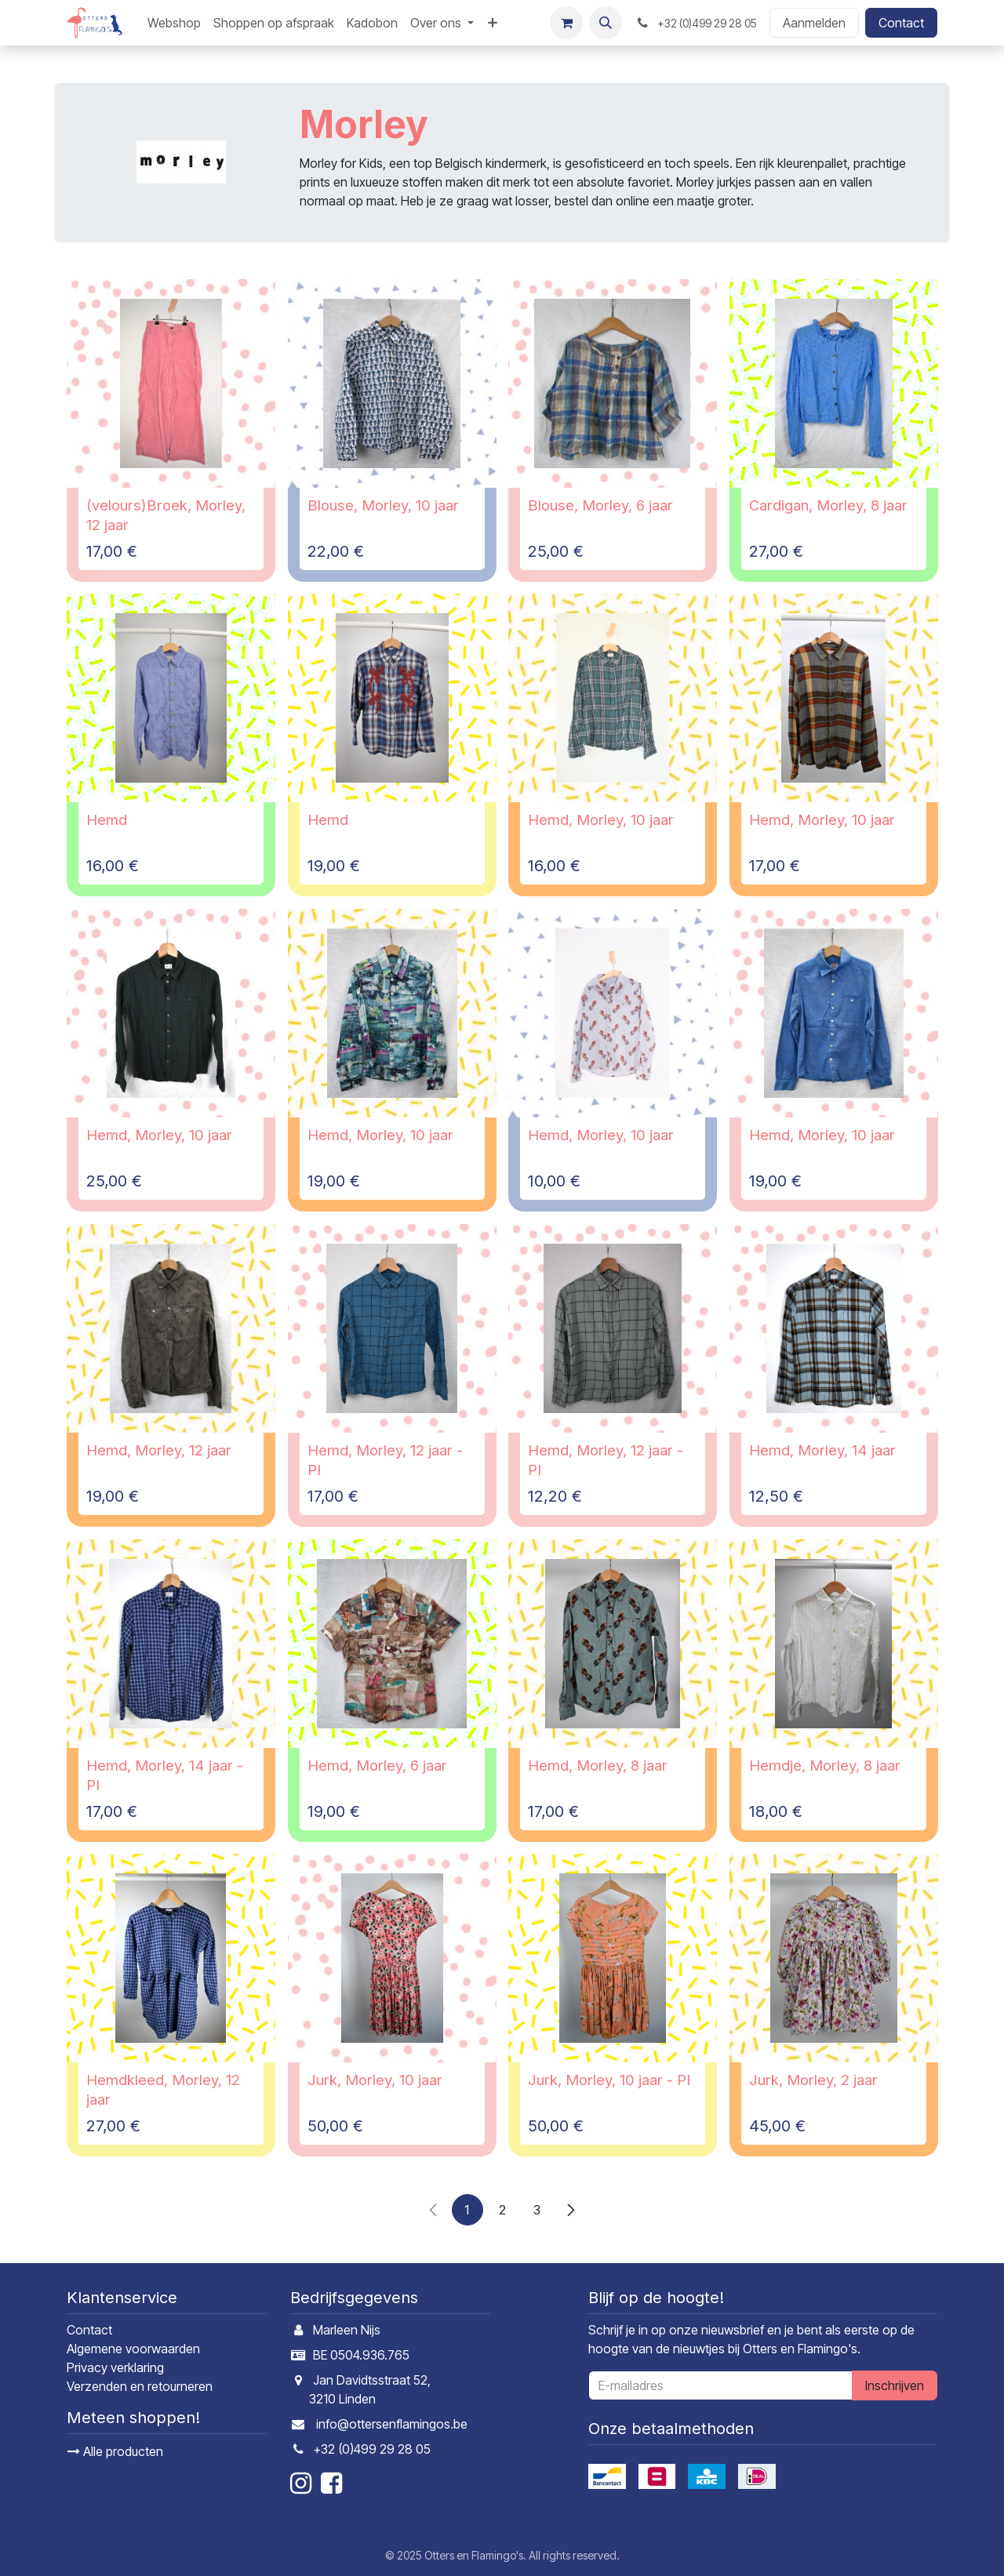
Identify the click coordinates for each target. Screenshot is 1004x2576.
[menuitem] (174, 22)
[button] (605, 22)
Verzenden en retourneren (140, 2386)
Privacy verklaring (115, 2367)
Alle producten (115, 2451)
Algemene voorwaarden (133, 2348)
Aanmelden (814, 23)
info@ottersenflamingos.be (391, 2424)
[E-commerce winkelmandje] (566, 22)
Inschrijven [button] (894, 2385)
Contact (901, 23)
